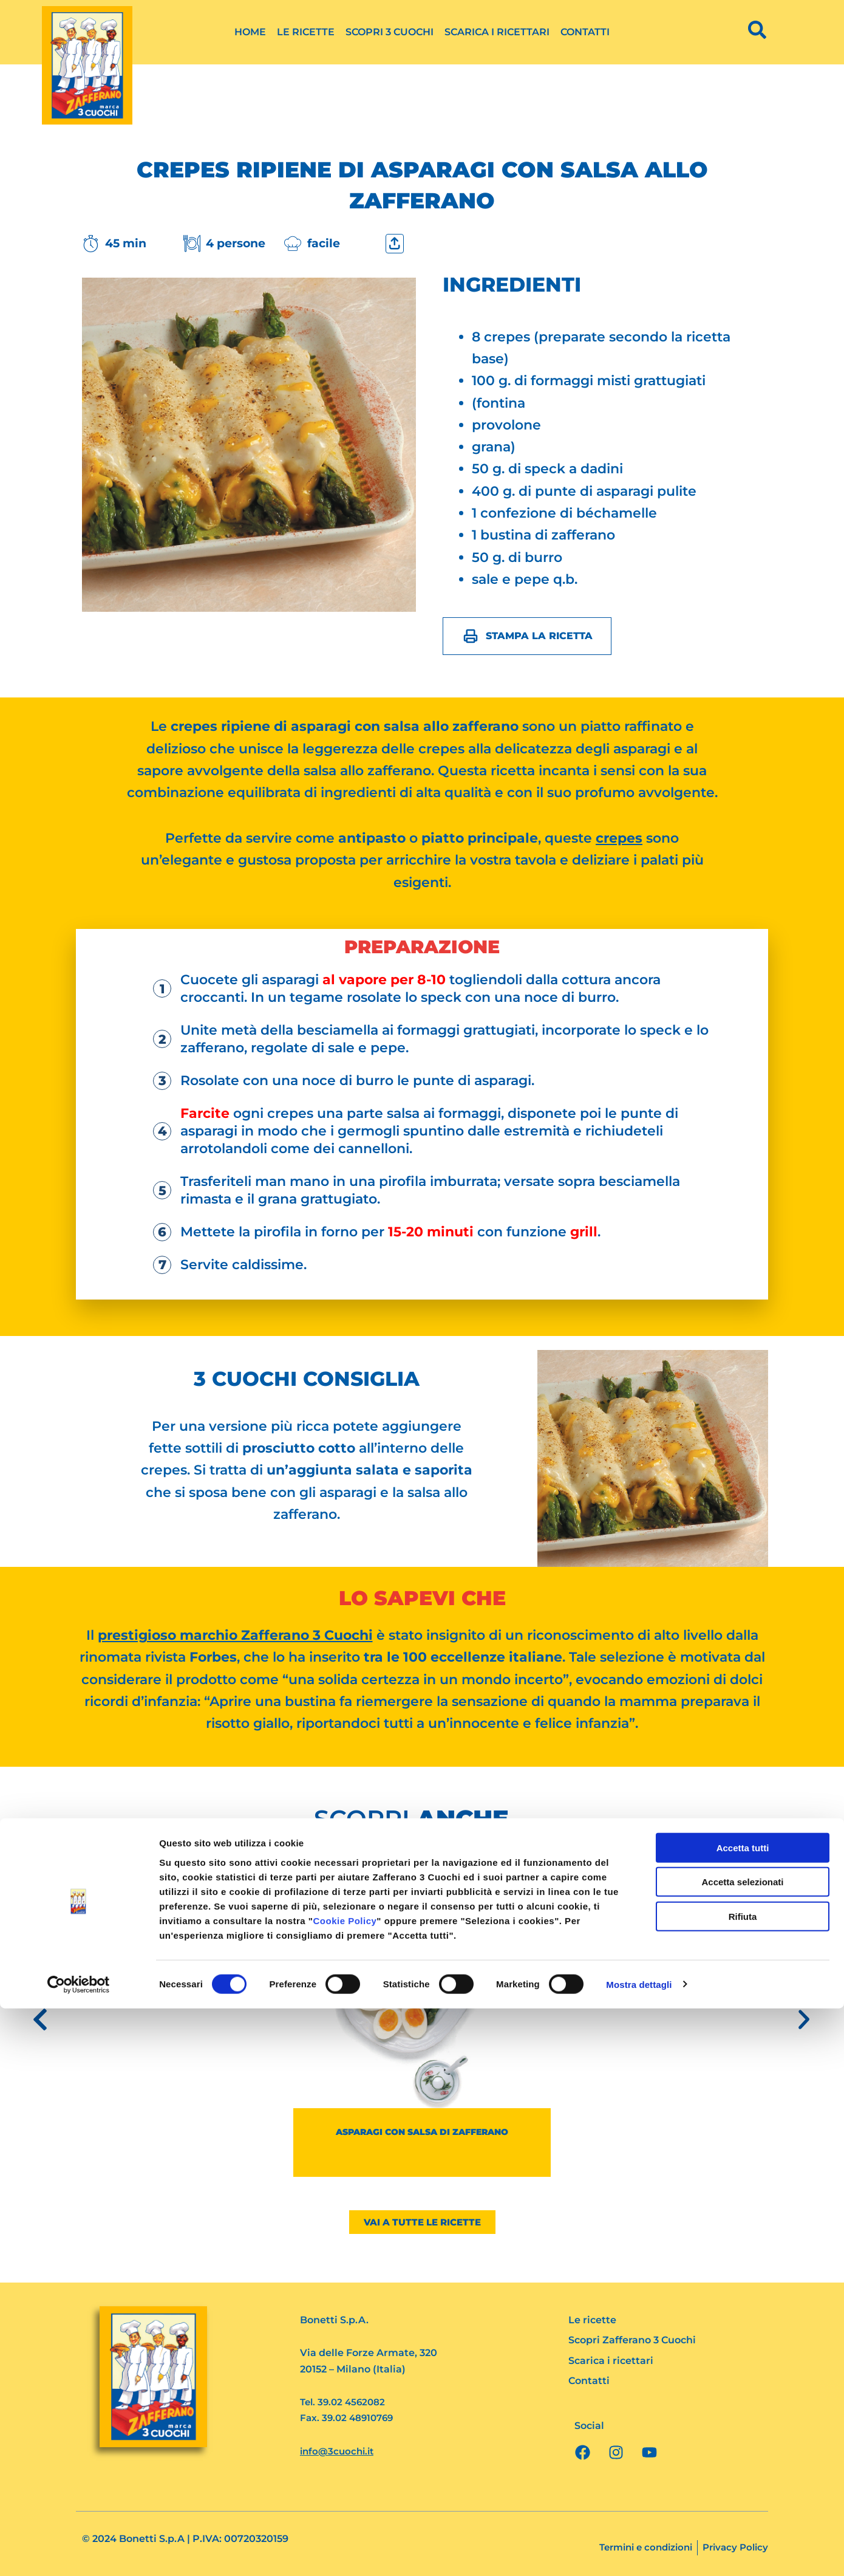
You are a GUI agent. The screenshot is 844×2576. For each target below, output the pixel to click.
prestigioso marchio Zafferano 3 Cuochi (235, 1635)
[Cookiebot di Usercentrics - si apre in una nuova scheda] (79, 2552)
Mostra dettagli (639, 2552)
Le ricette (306, 32)
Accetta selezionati (742, 2450)
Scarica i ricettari (497, 32)
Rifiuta (743, 2484)
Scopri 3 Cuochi (389, 32)
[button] (40, 2019)
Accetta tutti (742, 2415)
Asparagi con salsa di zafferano (422, 2131)
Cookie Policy (344, 2488)
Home (250, 32)
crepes (619, 838)
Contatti (585, 32)
